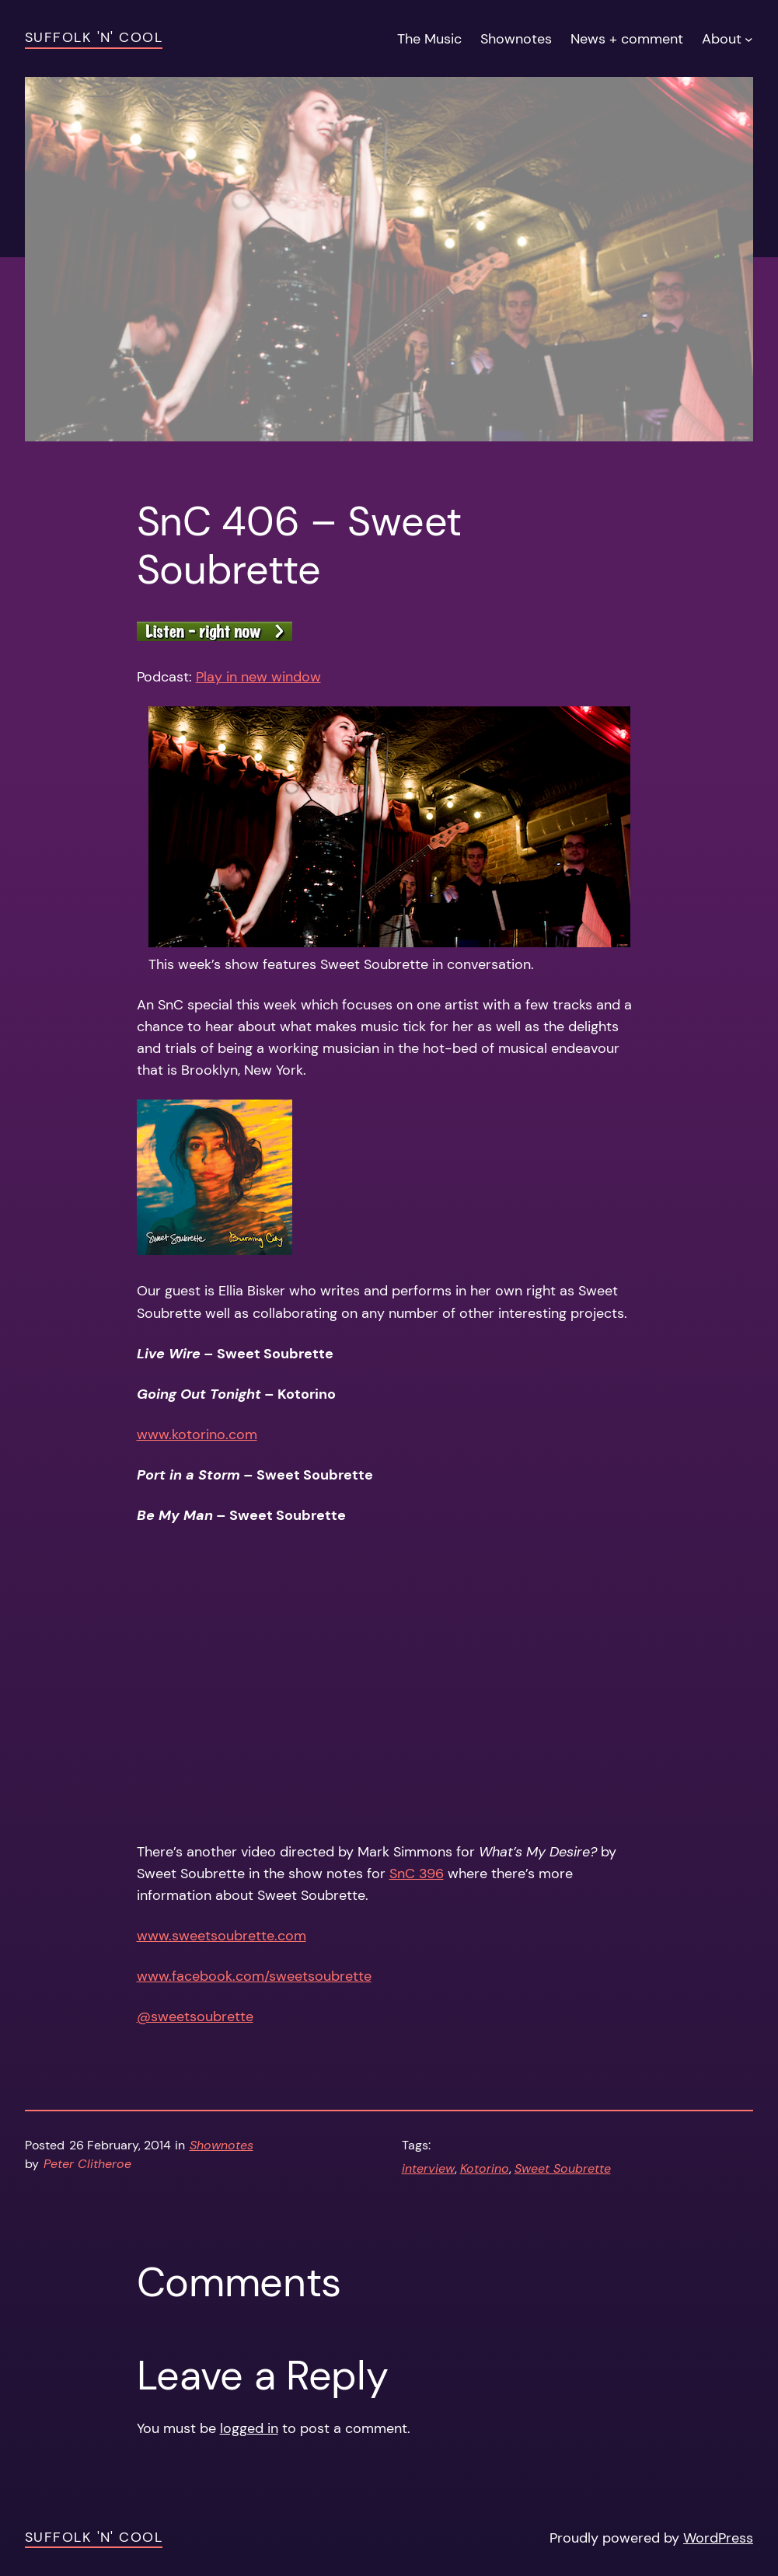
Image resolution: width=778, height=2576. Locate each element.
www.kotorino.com (197, 1434)
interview (428, 2169)
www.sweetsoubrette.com (221, 1935)
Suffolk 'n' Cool (93, 37)
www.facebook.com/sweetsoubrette (254, 1976)
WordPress (718, 2537)
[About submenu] (749, 38)
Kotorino (484, 2169)
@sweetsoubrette (195, 2016)
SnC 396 (416, 1873)
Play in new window (258, 676)
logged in (249, 2428)
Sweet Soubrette (563, 2169)
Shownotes (221, 2145)
